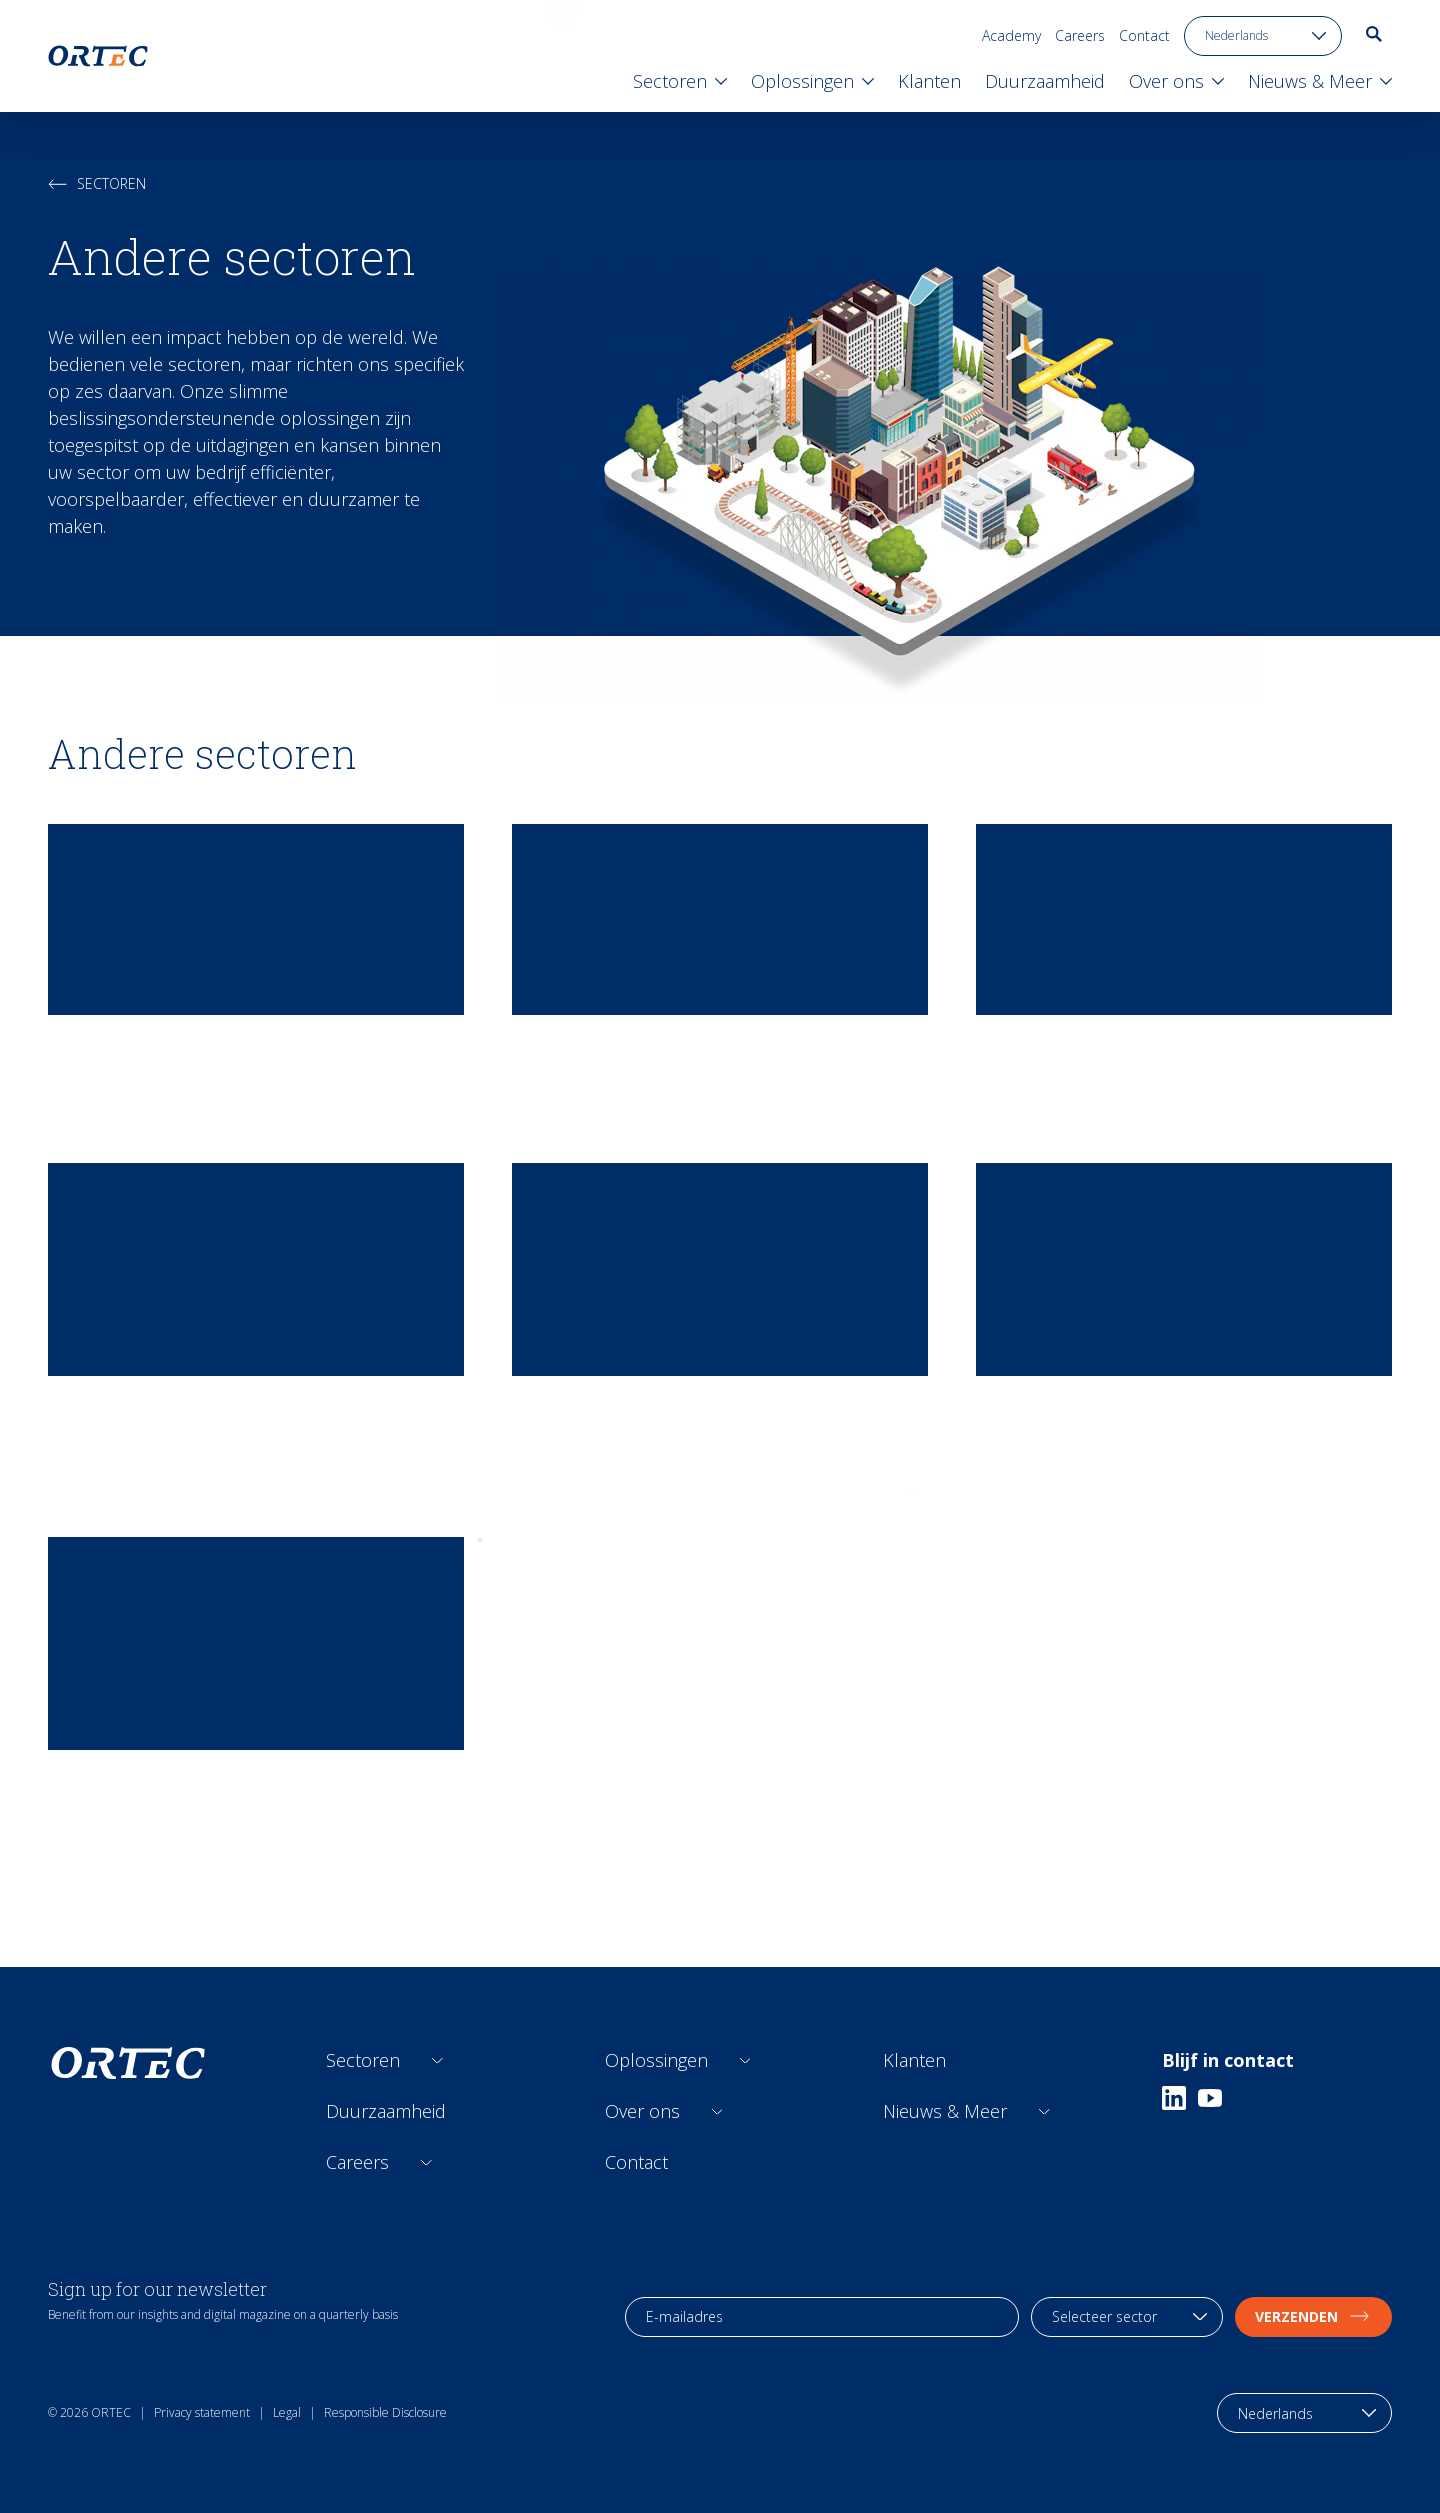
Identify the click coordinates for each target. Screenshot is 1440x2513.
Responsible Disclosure (385, 2412)
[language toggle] (1263, 36)
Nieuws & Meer (945, 2111)
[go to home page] (98, 56)
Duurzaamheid (386, 2111)
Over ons (642, 2111)
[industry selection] (1127, 2317)
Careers (1080, 35)
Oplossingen (656, 2060)
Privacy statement (202, 2412)
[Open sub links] (437, 2060)
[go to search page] (1374, 34)
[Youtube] (1210, 2098)
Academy (1011, 35)
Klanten (914, 2060)
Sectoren (97, 183)
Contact (1144, 35)
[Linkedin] (1174, 2098)
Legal (287, 2412)
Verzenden (1313, 2316)
